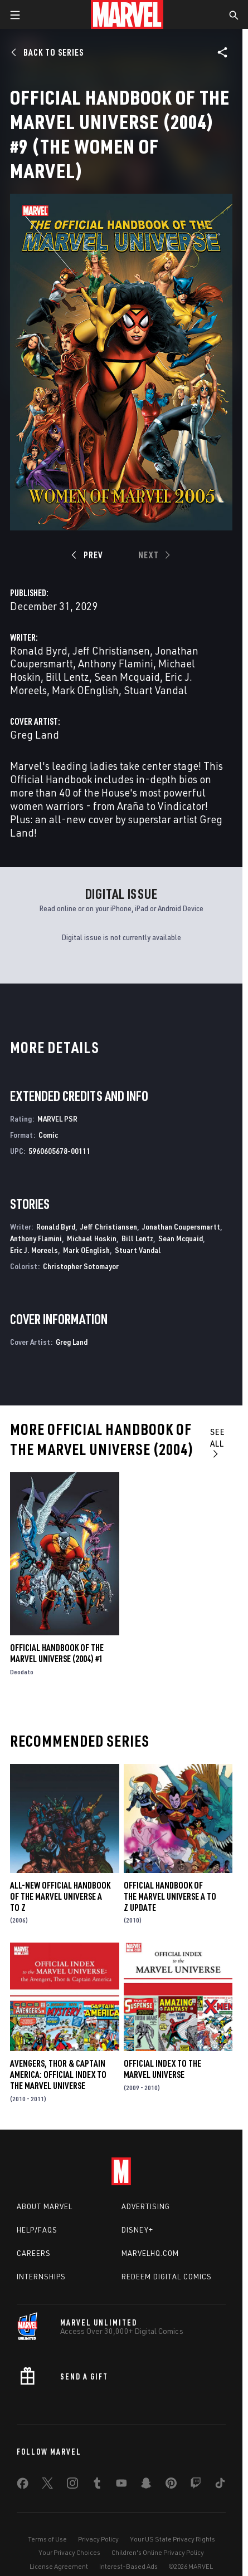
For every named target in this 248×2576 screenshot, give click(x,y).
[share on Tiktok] (220, 2485)
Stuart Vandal (155, 690)
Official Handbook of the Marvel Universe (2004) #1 (57, 1653)
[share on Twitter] (47, 2485)
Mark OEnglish (85, 690)
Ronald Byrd (38, 650)
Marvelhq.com (150, 2253)
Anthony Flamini (115, 663)
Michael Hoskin (91, 1238)
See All (217, 1442)
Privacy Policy (98, 2539)
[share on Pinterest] (171, 2485)
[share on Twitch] (195, 2485)
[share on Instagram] (72, 2485)
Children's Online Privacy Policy (157, 2552)
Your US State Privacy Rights (172, 2539)
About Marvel (44, 2206)
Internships (41, 2276)
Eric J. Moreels (34, 1250)
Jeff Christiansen (111, 650)
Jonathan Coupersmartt (181, 1226)
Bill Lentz (67, 676)
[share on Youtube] (121, 2485)
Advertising (145, 2206)
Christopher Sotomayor (81, 1266)
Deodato (21, 1672)
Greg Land (34, 734)
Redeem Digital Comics (166, 2276)
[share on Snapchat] (146, 2485)
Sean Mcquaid (127, 676)
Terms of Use (47, 2539)
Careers (34, 2253)
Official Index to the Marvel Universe (162, 2069)
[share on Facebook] (22, 2485)
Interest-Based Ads (128, 2566)
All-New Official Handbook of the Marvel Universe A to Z (60, 1896)
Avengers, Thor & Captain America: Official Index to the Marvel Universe (58, 2074)
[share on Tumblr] (97, 2485)
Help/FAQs (37, 2229)
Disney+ (137, 2229)
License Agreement (59, 2566)
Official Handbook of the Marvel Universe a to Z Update (170, 1896)
